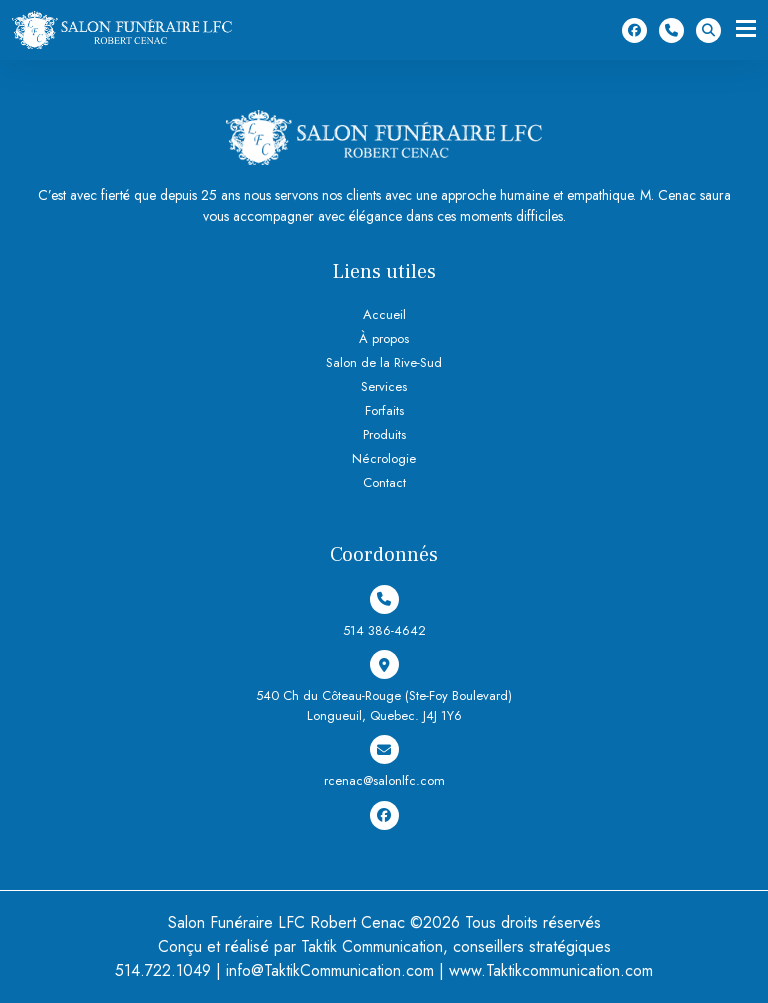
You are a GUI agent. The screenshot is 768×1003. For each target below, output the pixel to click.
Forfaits (384, 410)
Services (384, 386)
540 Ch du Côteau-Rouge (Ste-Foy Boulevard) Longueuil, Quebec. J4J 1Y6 (384, 687)
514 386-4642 (671, 30)
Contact (384, 482)
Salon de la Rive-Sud (384, 362)
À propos (384, 338)
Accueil (384, 314)
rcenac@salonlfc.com (384, 762)
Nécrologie (384, 458)
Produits (384, 434)
